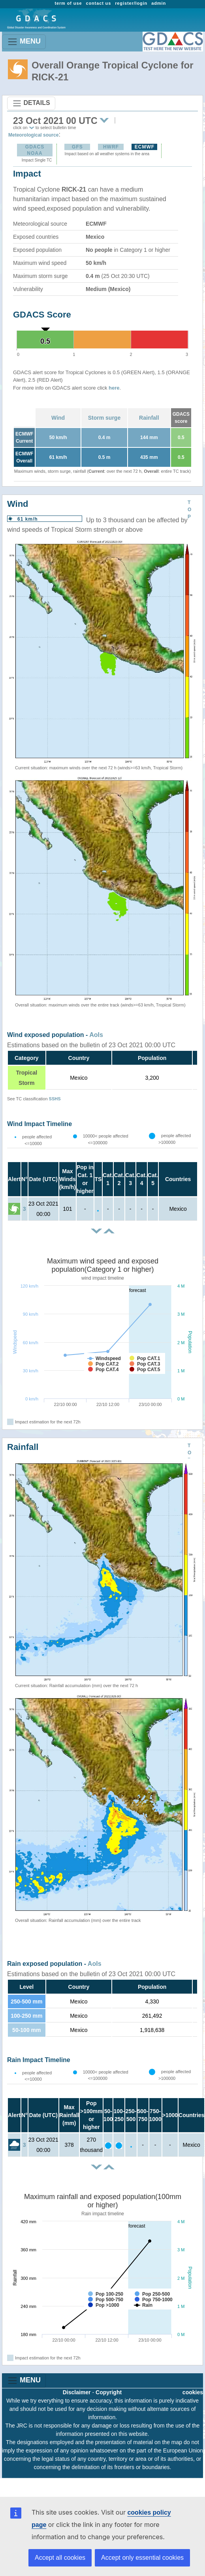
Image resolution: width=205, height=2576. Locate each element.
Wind (58, 418)
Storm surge (104, 418)
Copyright (109, 2392)
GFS (77, 147)
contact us (98, 3)
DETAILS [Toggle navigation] (31, 103)
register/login (131, 3)
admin (158, 3)
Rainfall (149, 418)
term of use (68, 3)
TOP (189, 509)
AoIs (96, 1034)
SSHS (55, 1098)
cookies (192, 2392)
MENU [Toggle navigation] (24, 41)
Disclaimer (77, 2392)
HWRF (111, 147)
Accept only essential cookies (142, 2557)
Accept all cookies (60, 2557)
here (114, 388)
